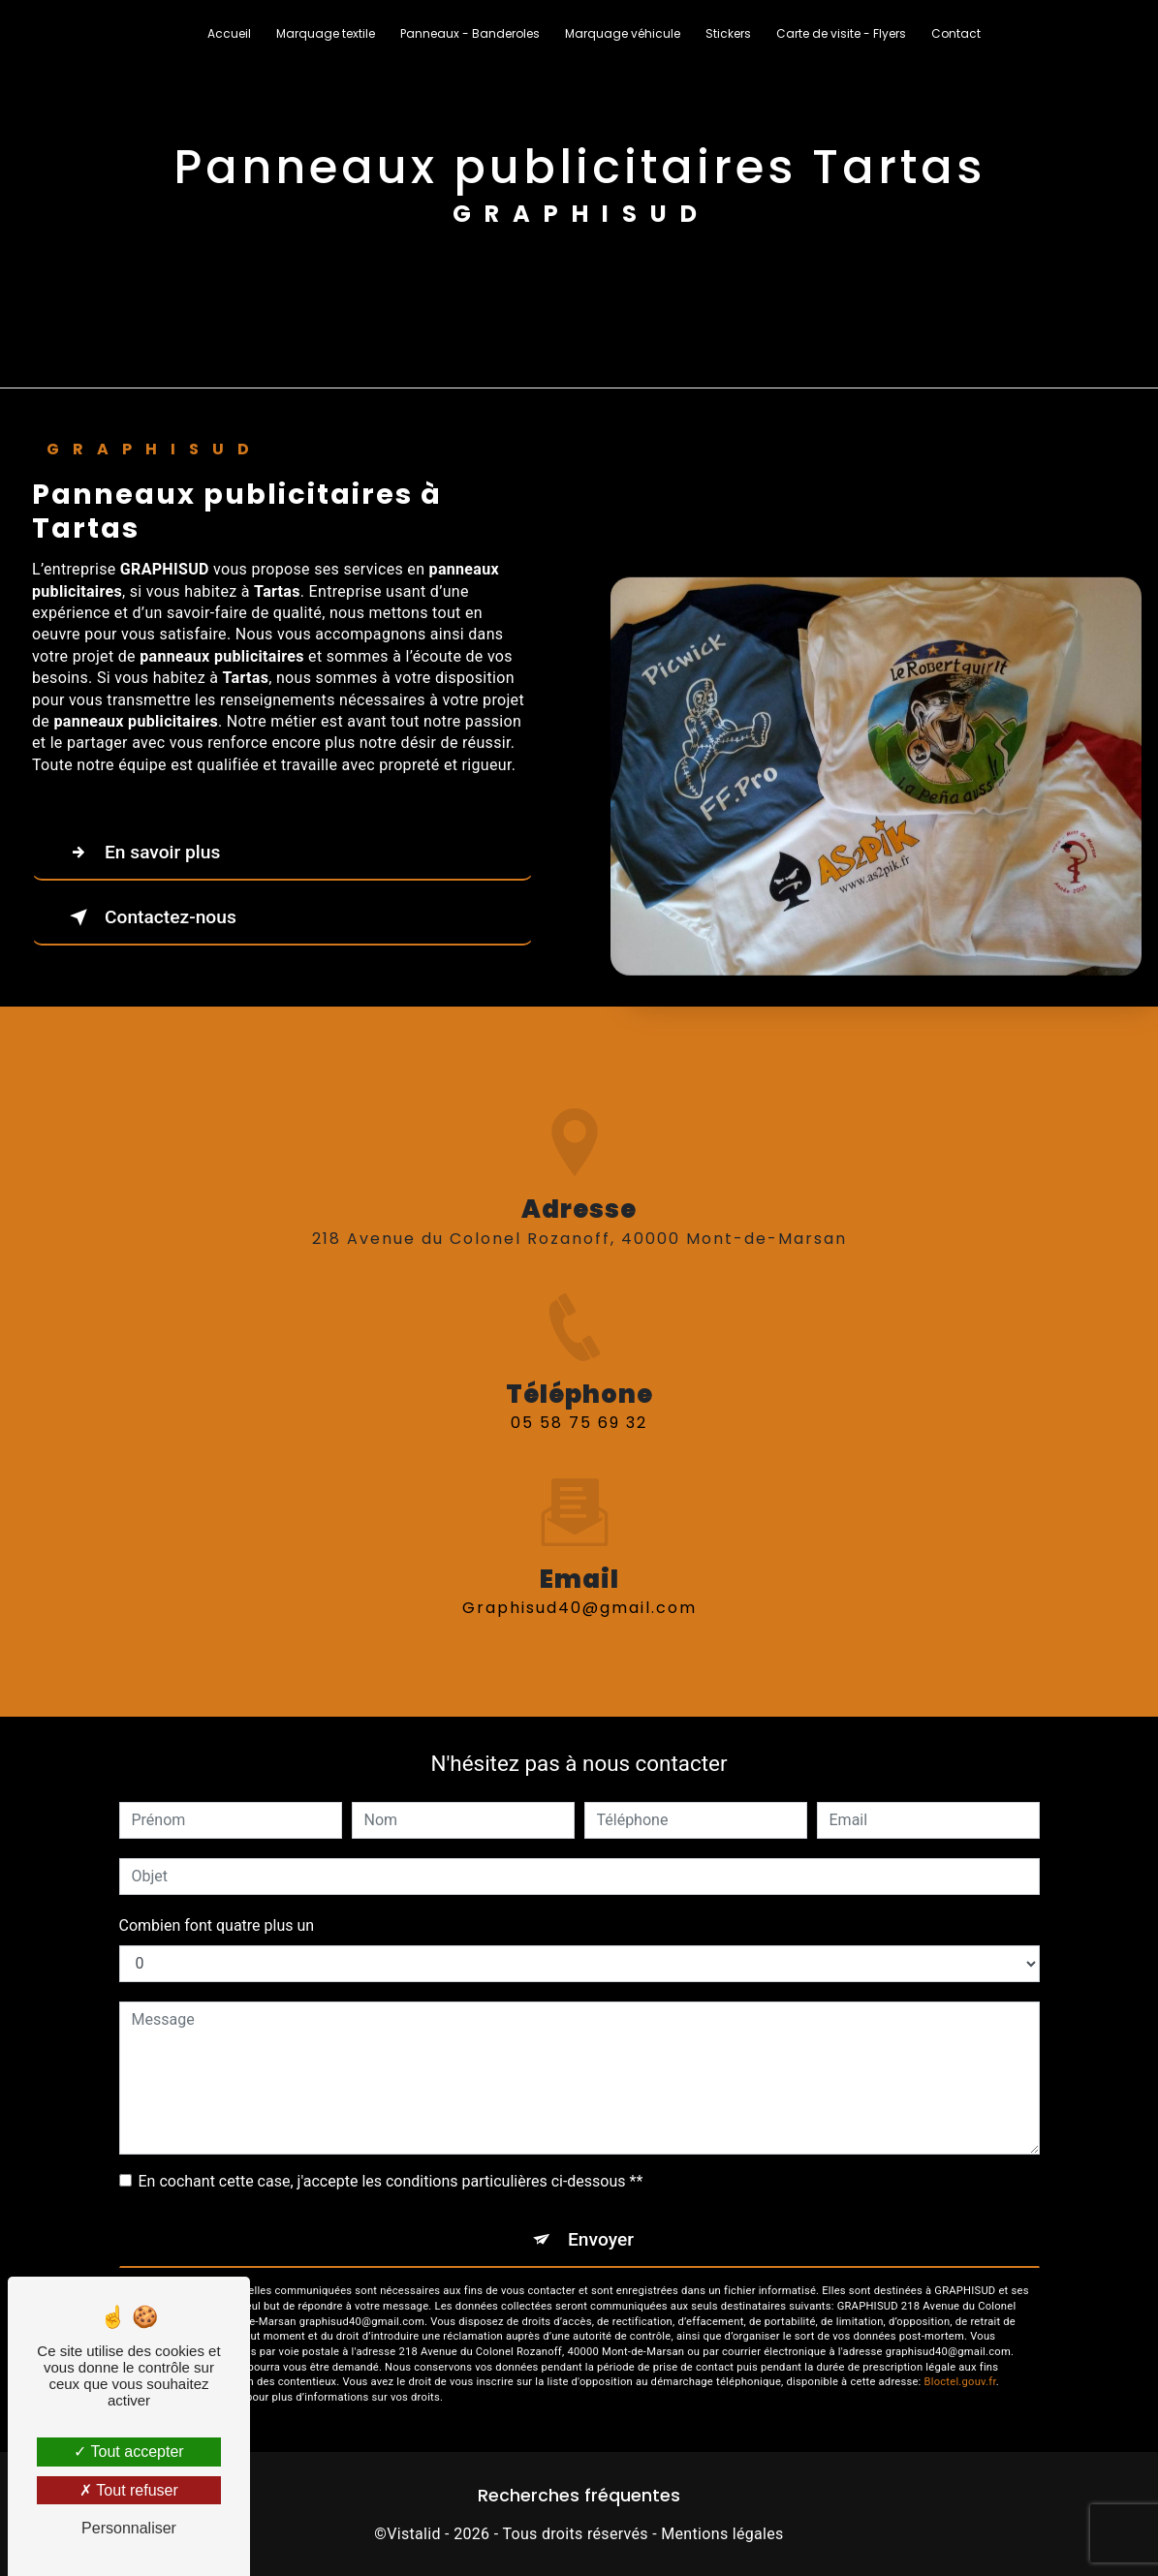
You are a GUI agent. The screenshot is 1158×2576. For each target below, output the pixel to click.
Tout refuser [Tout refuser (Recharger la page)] (128, 2490)
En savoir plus (141, 852)
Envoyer (601, 2239)
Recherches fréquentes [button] (579, 2495)
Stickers (728, 33)
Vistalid (414, 2534)
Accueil (229, 33)
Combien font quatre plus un (217, 1925)
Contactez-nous (149, 917)
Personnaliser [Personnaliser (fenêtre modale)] (128, 2528)
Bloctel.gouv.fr (960, 2381)
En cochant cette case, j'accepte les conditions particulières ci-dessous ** (391, 2181)
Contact (956, 33)
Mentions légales (722, 2534)
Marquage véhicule (622, 33)
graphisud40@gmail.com (579, 1585)
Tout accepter (128, 2451)
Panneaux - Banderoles (470, 33)
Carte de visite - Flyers (841, 33)
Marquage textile (325, 33)
